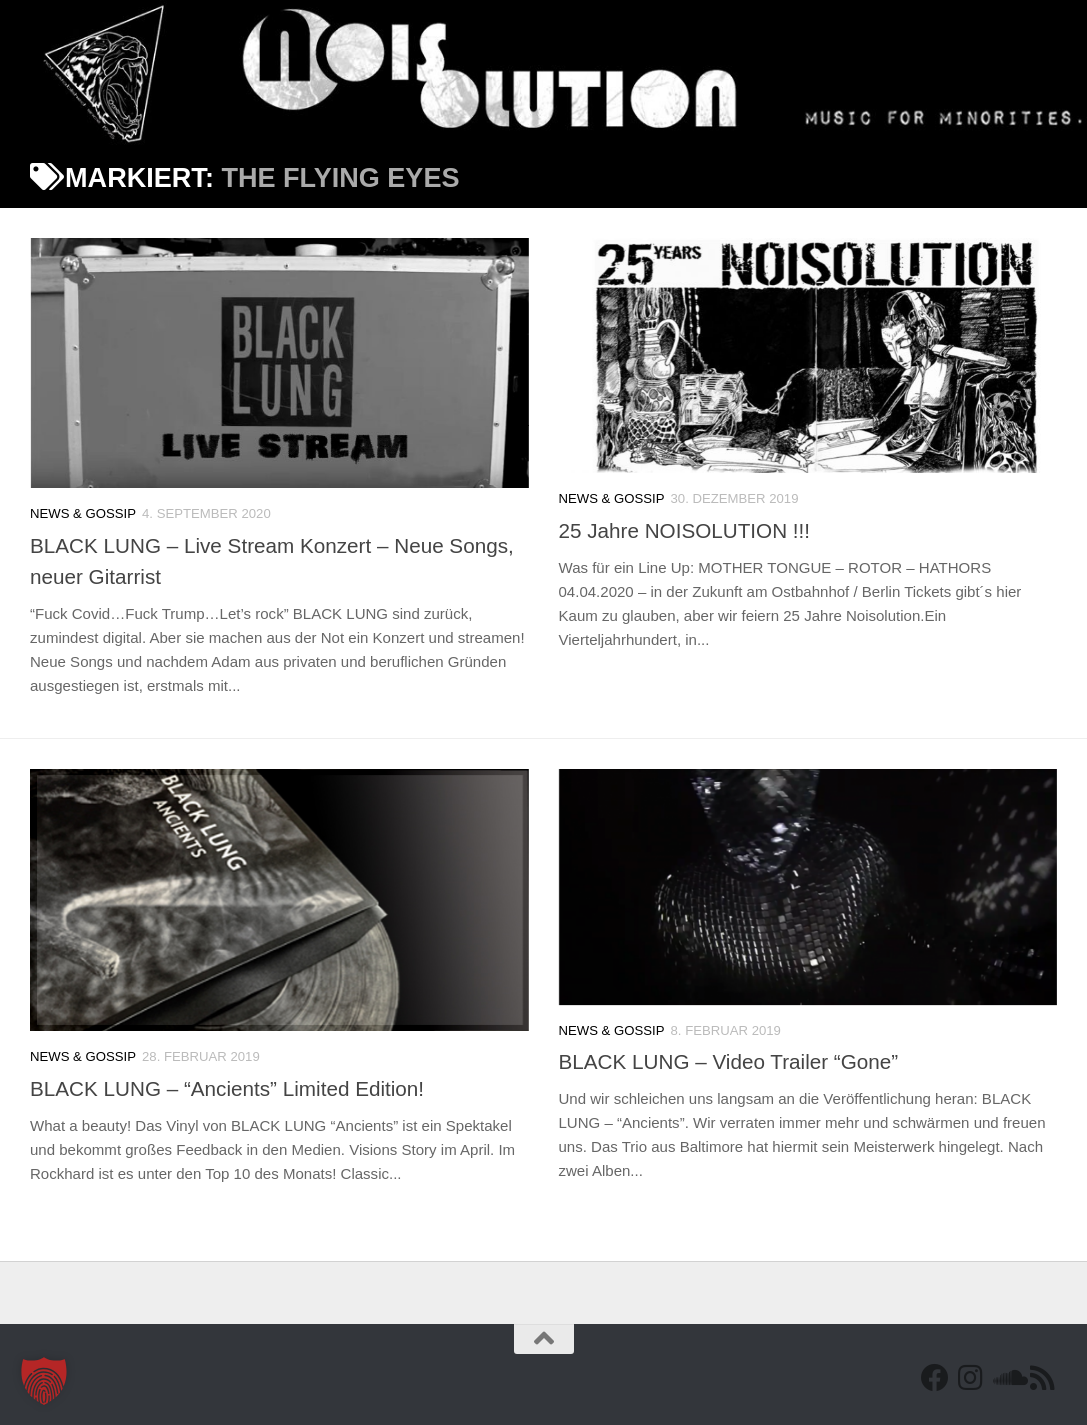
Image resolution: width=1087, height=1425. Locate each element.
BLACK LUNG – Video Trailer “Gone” (729, 1061)
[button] (44, 1381)
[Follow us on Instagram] (971, 1378)
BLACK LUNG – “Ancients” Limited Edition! (227, 1088)
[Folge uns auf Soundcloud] (1007, 1378)
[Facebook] (935, 1378)
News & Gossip (83, 513)
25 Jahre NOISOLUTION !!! (685, 530)
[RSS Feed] (1043, 1378)
